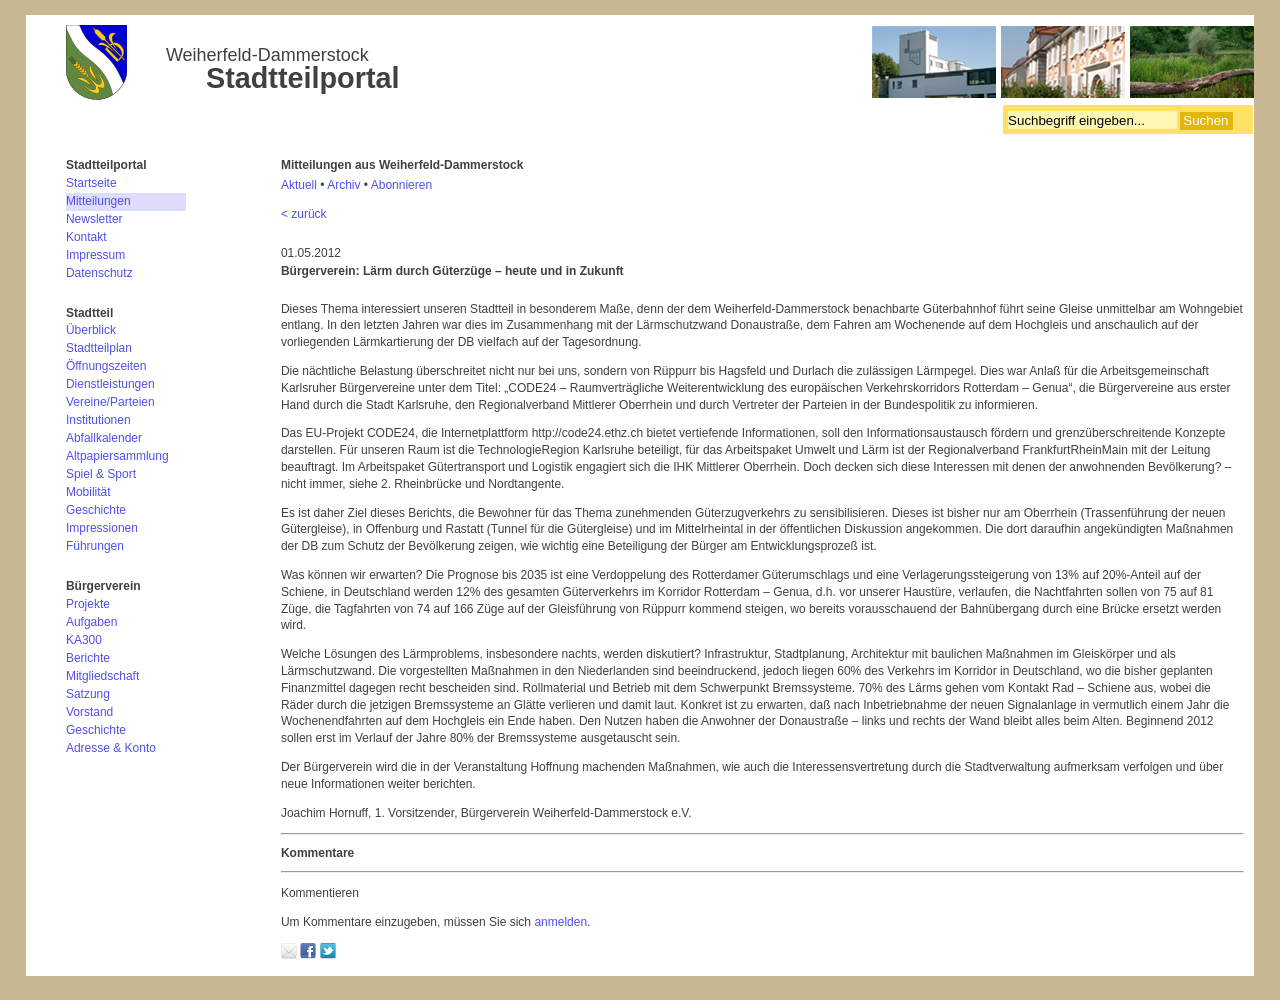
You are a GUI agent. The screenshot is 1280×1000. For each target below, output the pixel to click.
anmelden (560, 922)
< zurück (304, 214)
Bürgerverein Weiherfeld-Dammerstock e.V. (660, 65)
